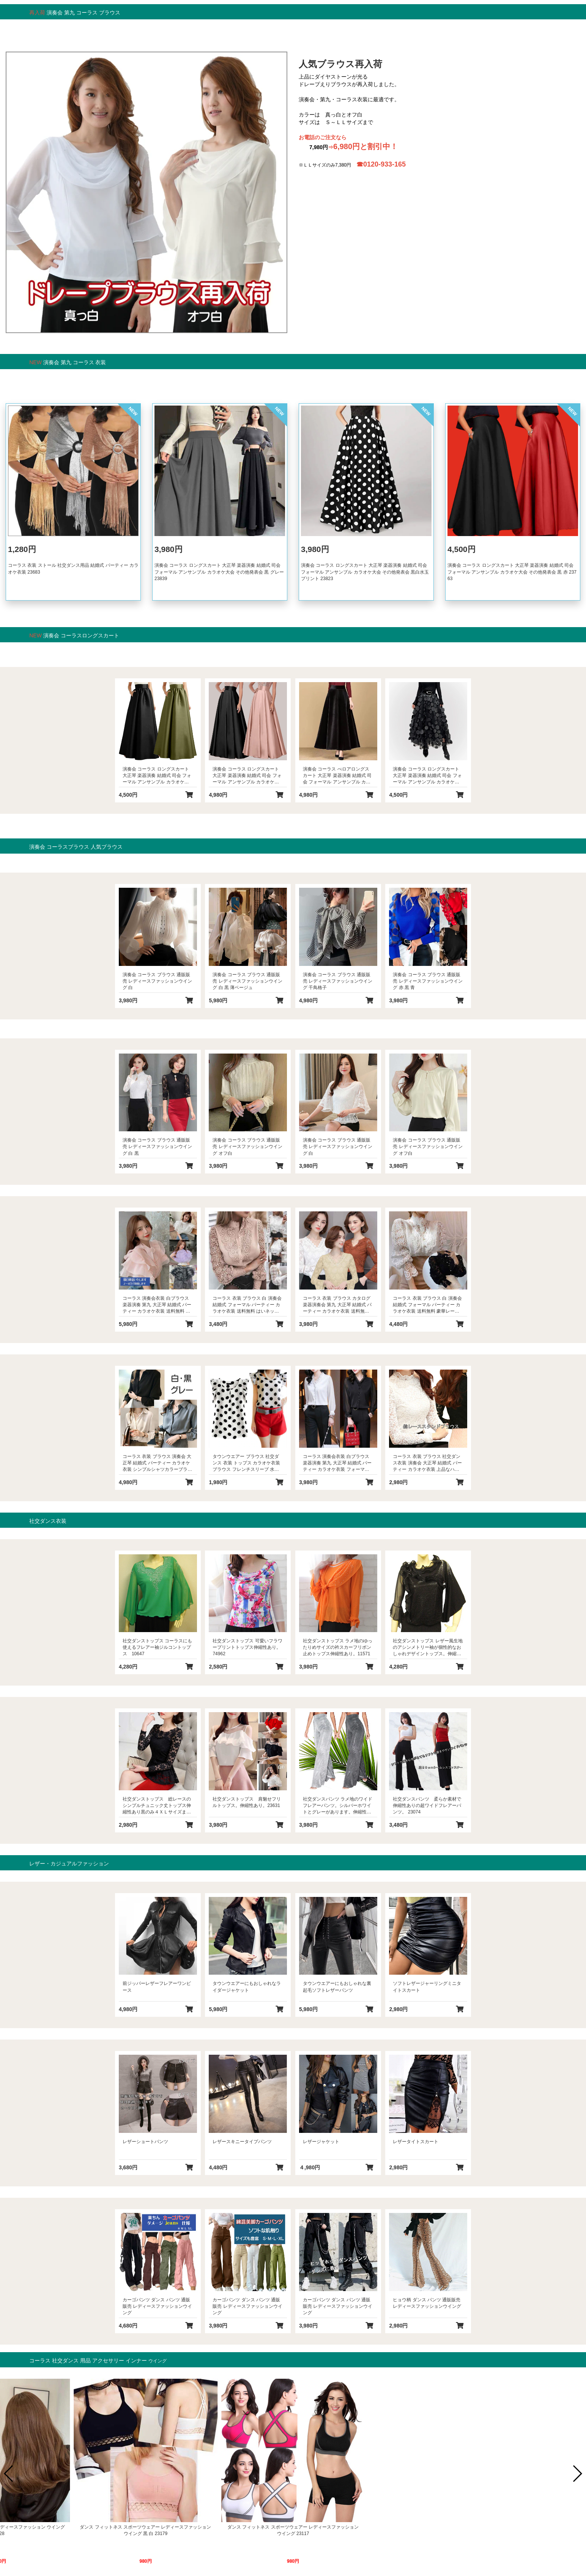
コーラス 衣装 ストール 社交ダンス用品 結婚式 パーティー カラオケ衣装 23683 (73, 568)
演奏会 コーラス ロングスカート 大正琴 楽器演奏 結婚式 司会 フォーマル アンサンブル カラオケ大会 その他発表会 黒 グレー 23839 (219, 572)
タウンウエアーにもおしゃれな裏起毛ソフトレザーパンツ (337, 1987)
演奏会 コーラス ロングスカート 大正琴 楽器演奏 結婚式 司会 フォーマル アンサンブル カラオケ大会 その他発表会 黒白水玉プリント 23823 (365, 572)
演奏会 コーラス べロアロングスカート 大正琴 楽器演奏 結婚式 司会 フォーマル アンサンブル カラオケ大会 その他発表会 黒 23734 (337, 775)
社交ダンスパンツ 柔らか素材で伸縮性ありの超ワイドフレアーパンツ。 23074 (427, 1805)
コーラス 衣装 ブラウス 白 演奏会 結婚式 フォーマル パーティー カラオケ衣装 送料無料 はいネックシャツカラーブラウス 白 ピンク (247, 1305)
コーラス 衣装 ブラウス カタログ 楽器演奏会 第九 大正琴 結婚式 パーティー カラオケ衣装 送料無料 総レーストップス (337, 1305)
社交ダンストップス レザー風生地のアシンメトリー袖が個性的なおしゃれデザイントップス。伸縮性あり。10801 (427, 1647)
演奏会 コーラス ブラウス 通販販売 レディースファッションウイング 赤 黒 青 (427, 981)
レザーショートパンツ (145, 2141)
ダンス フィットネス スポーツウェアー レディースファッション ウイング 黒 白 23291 (145, 2530)
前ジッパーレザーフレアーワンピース (157, 1987)
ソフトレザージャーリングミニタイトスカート (427, 1987)
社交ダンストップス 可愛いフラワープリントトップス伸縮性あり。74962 (247, 1647)
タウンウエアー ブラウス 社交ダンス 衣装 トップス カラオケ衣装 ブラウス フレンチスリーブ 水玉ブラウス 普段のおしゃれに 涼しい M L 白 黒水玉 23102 (246, 1463)
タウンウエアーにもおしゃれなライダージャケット (247, 1987)
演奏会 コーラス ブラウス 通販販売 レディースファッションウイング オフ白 (247, 1146)
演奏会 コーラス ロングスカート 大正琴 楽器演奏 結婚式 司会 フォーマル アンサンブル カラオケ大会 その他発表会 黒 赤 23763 (512, 572)
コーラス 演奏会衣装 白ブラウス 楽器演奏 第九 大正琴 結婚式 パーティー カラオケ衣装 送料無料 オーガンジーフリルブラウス (157, 1305)
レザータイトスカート (415, 2141)
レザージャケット (321, 2141)
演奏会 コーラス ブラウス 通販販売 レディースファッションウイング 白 (157, 981)
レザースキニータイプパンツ (242, 2141)
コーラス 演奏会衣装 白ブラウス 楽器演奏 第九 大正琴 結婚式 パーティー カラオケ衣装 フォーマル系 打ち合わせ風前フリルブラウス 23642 (337, 1463)
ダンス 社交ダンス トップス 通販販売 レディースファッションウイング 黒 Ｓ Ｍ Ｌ (293, 2530)
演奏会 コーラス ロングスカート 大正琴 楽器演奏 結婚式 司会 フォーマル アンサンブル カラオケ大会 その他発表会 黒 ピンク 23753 (247, 775)
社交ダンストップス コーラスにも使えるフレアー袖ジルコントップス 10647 (157, 1647)
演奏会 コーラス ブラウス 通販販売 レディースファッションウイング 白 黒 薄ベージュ (247, 981)
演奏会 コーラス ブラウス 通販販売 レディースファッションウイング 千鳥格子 (337, 981)
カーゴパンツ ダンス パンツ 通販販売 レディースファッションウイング (157, 2306)
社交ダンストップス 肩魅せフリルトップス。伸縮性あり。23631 (247, 1802)
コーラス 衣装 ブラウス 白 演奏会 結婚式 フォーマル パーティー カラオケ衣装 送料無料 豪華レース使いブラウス (427, 1305)
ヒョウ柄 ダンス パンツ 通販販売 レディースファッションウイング (427, 2303)
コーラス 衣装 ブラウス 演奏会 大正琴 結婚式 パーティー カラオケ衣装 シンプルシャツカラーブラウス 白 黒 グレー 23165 (157, 1463)
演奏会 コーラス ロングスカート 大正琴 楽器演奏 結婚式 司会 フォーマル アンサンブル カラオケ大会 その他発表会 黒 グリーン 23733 (157, 775)
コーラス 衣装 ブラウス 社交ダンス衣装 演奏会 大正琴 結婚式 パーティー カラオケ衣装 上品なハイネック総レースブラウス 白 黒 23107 (427, 1463)
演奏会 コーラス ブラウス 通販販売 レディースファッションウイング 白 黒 (157, 1146)
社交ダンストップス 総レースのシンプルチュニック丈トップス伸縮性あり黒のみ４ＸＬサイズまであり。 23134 (157, 1805)
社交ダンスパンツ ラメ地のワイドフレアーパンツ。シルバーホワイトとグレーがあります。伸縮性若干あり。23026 (337, 1805)
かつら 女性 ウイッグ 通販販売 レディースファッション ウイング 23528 (440, 2530)
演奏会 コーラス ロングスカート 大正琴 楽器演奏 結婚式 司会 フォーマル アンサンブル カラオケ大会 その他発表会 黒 (427, 775)
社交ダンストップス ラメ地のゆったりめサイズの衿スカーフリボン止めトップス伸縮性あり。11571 (337, 1647)
